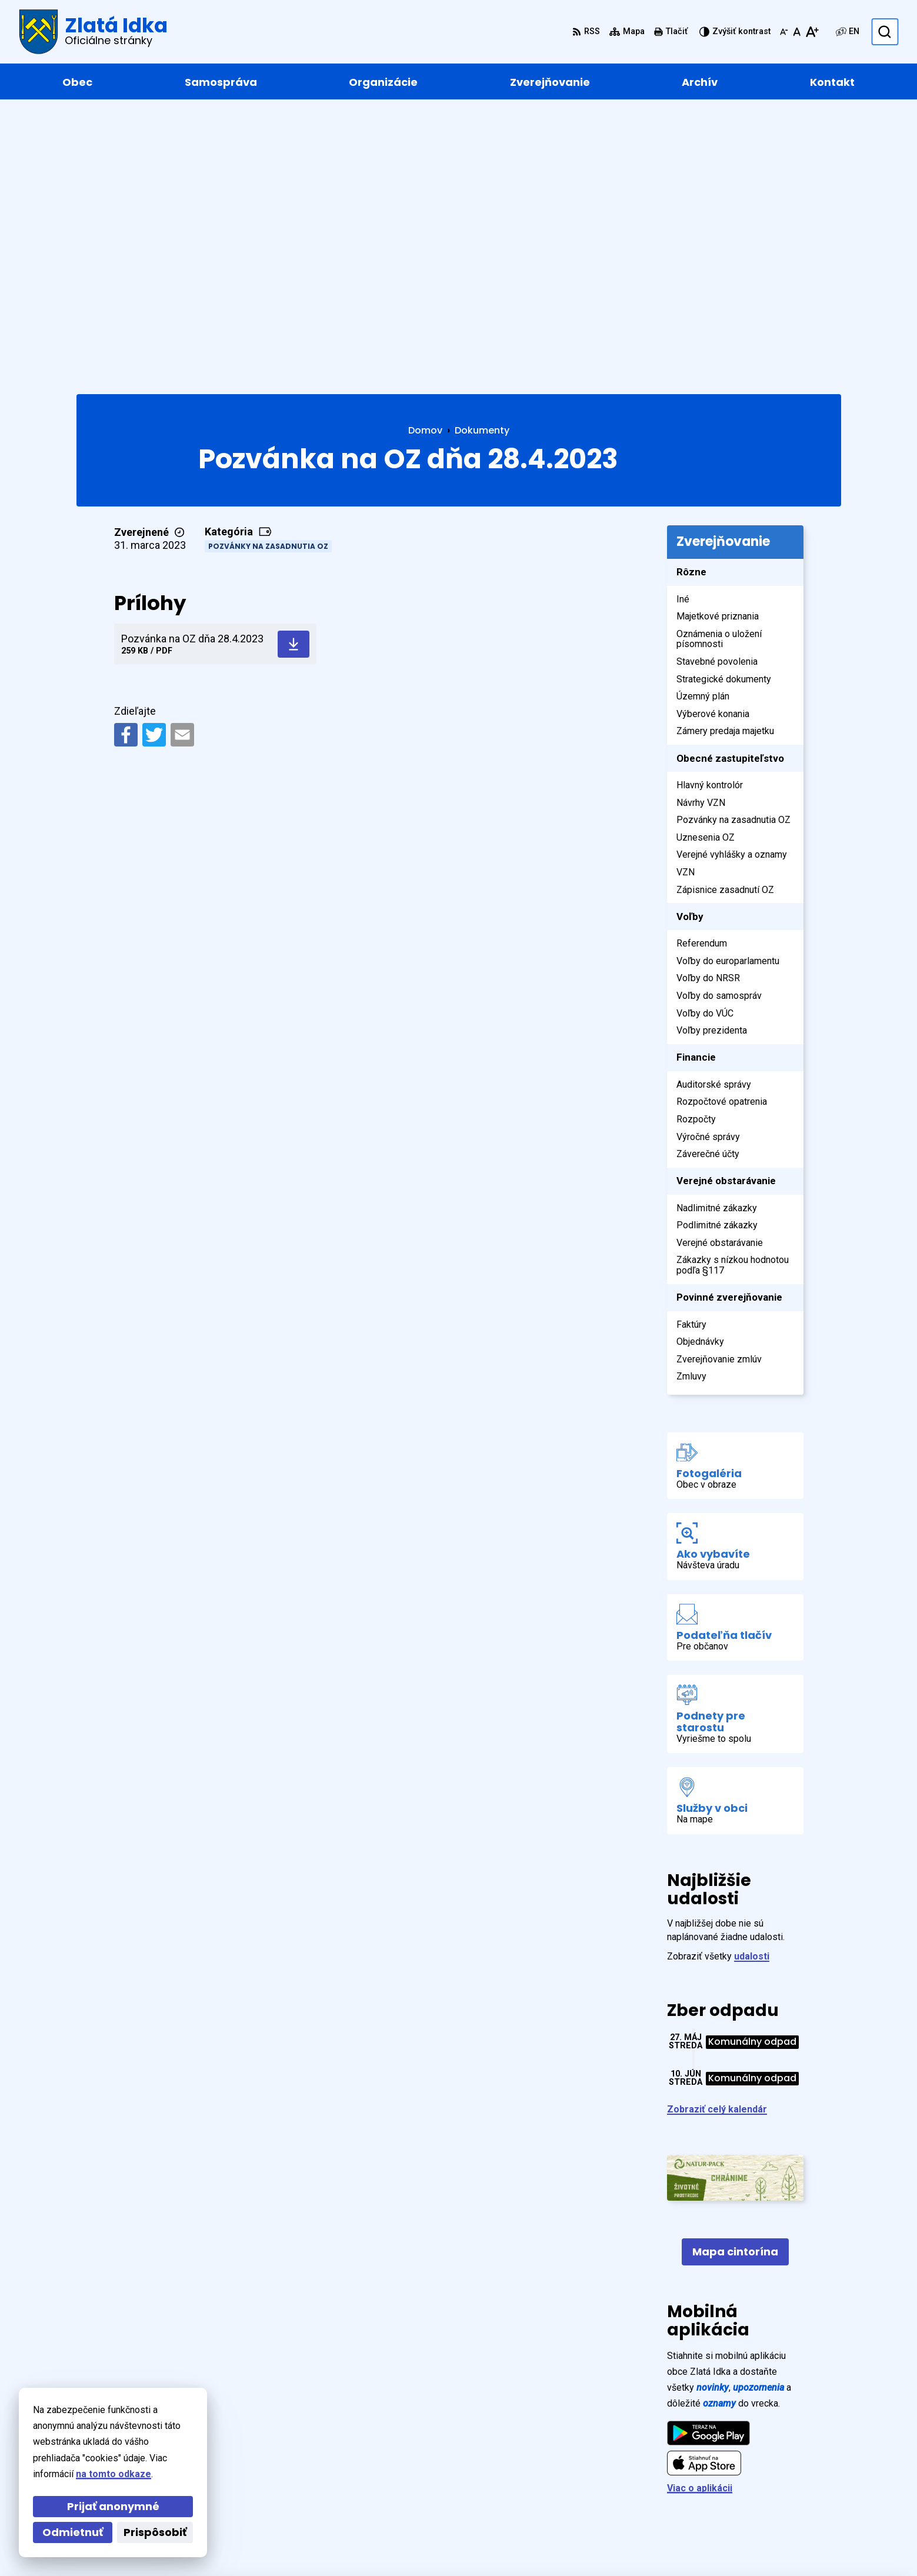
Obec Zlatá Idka (400, 2544)
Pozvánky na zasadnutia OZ (268, 270)
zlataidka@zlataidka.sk (790, 2486)
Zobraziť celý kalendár (717, 1833)
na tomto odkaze (111, 2474)
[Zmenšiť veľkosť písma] (784, 31)
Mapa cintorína (735, 1975)
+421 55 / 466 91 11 (781, 2472)
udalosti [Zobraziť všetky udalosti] (751, 1680)
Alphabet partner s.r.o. (237, 2544)
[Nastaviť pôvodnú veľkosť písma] (797, 31)
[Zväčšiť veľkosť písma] (812, 31)
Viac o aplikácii (699, 2212)
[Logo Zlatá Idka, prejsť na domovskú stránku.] (93, 31)
